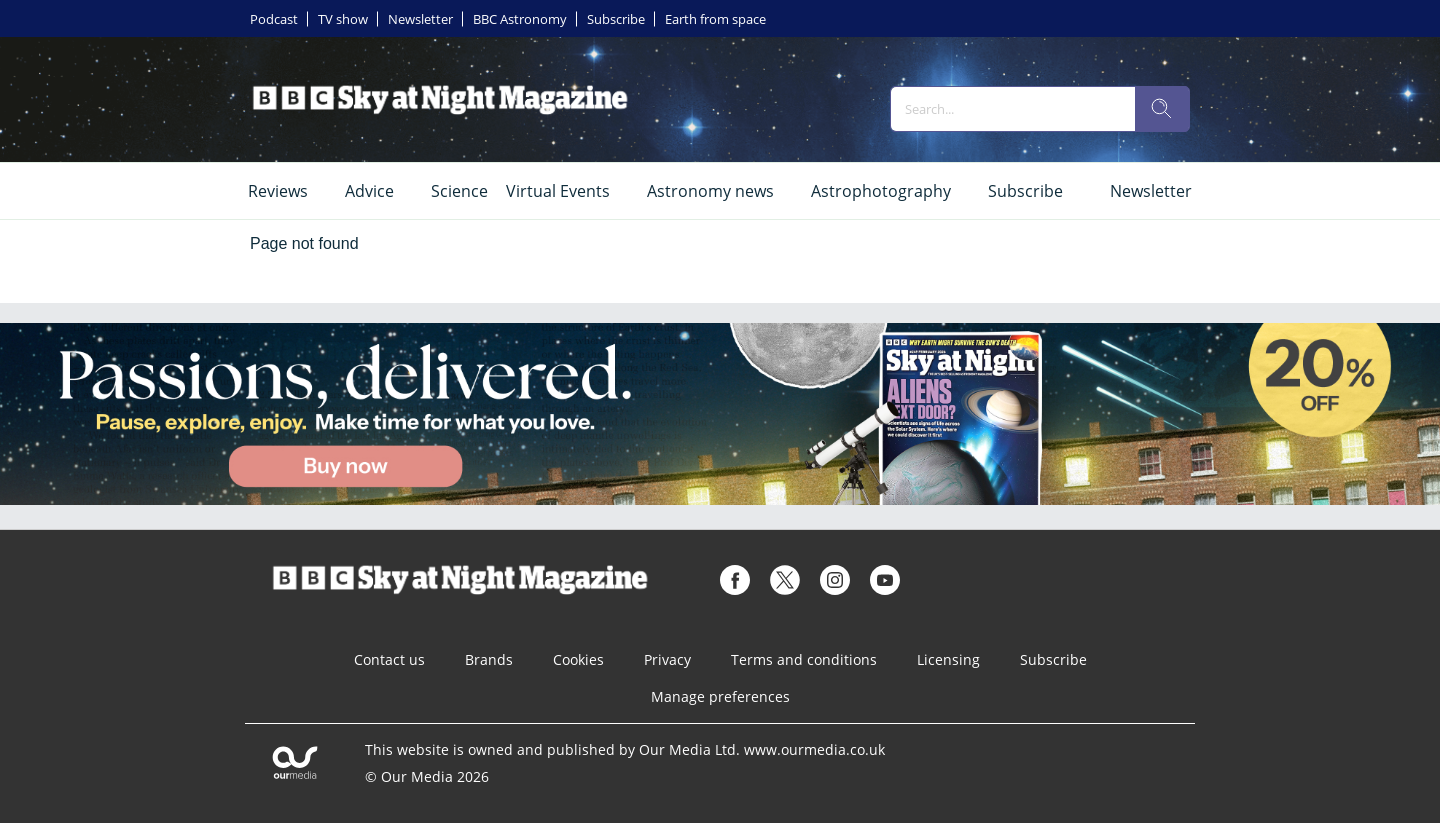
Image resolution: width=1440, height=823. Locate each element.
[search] (1162, 109)
